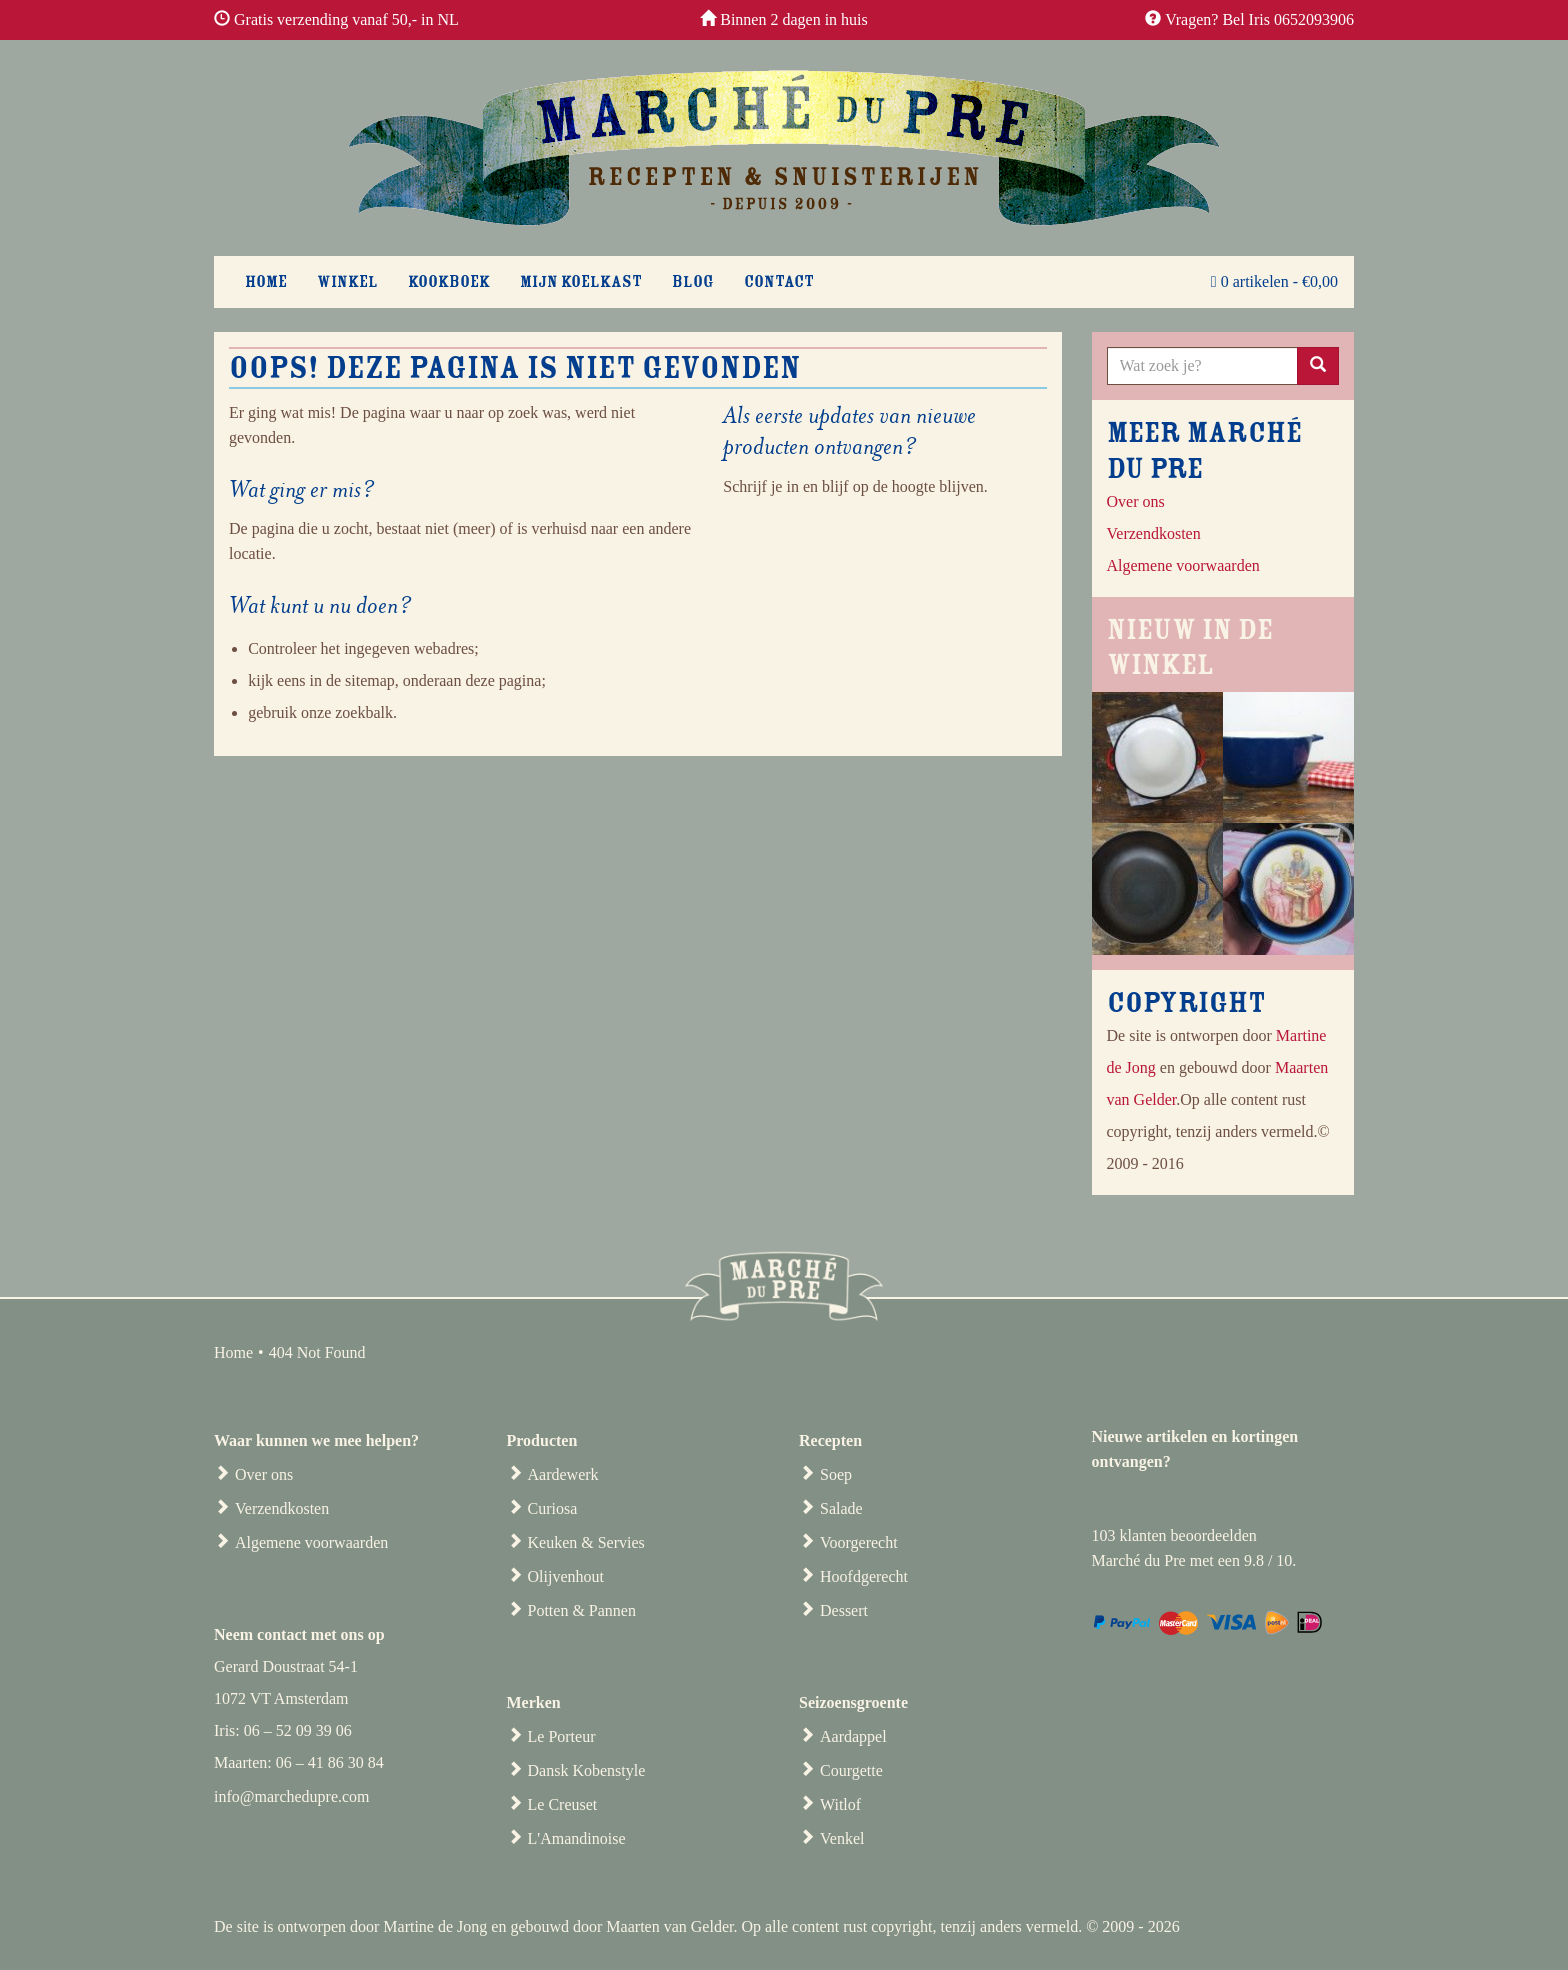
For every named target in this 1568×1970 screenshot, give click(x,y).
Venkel (842, 1838)
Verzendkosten (282, 1508)
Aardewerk (563, 1474)
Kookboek (449, 282)
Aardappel (853, 1736)
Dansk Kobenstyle (587, 1770)
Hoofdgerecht (864, 1576)
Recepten (830, 1440)
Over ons (1136, 501)
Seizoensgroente (853, 1702)
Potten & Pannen (582, 1610)
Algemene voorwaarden (311, 1542)
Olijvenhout (566, 1576)
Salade (841, 1508)
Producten (542, 1440)
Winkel (347, 282)
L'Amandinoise (577, 1838)
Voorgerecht (859, 1542)
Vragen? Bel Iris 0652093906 (1259, 19)
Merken (534, 1702)
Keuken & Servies (586, 1542)
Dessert (844, 1610)
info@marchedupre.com (292, 1796)
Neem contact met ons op (299, 1634)
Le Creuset (563, 1804)
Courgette (851, 1770)
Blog (693, 282)
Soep (836, 1474)
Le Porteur (562, 1736)
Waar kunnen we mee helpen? (316, 1440)
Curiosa (553, 1508)
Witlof (840, 1804)
